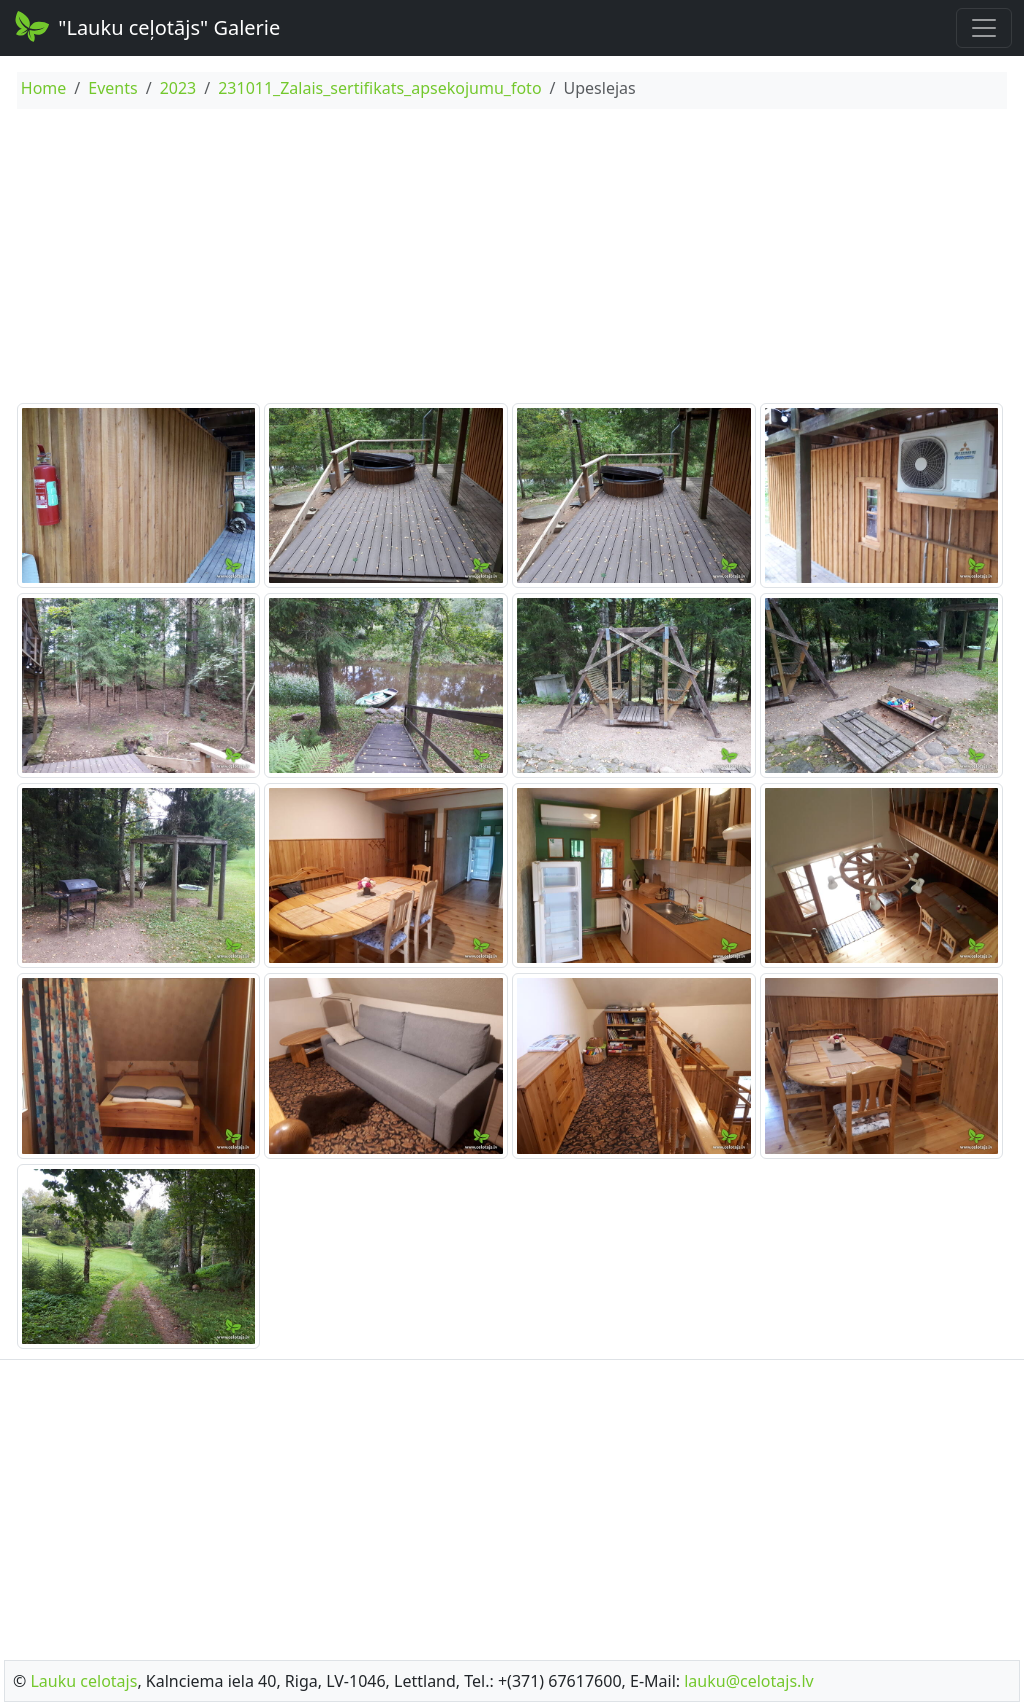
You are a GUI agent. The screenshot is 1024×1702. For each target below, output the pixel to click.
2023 (178, 88)
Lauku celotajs (83, 1681)
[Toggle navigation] (984, 28)
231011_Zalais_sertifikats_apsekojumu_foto (379, 88)
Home (44, 88)
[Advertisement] (512, 259)
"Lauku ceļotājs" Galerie (146, 26)
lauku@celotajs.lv (748, 1681)
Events (112, 88)
